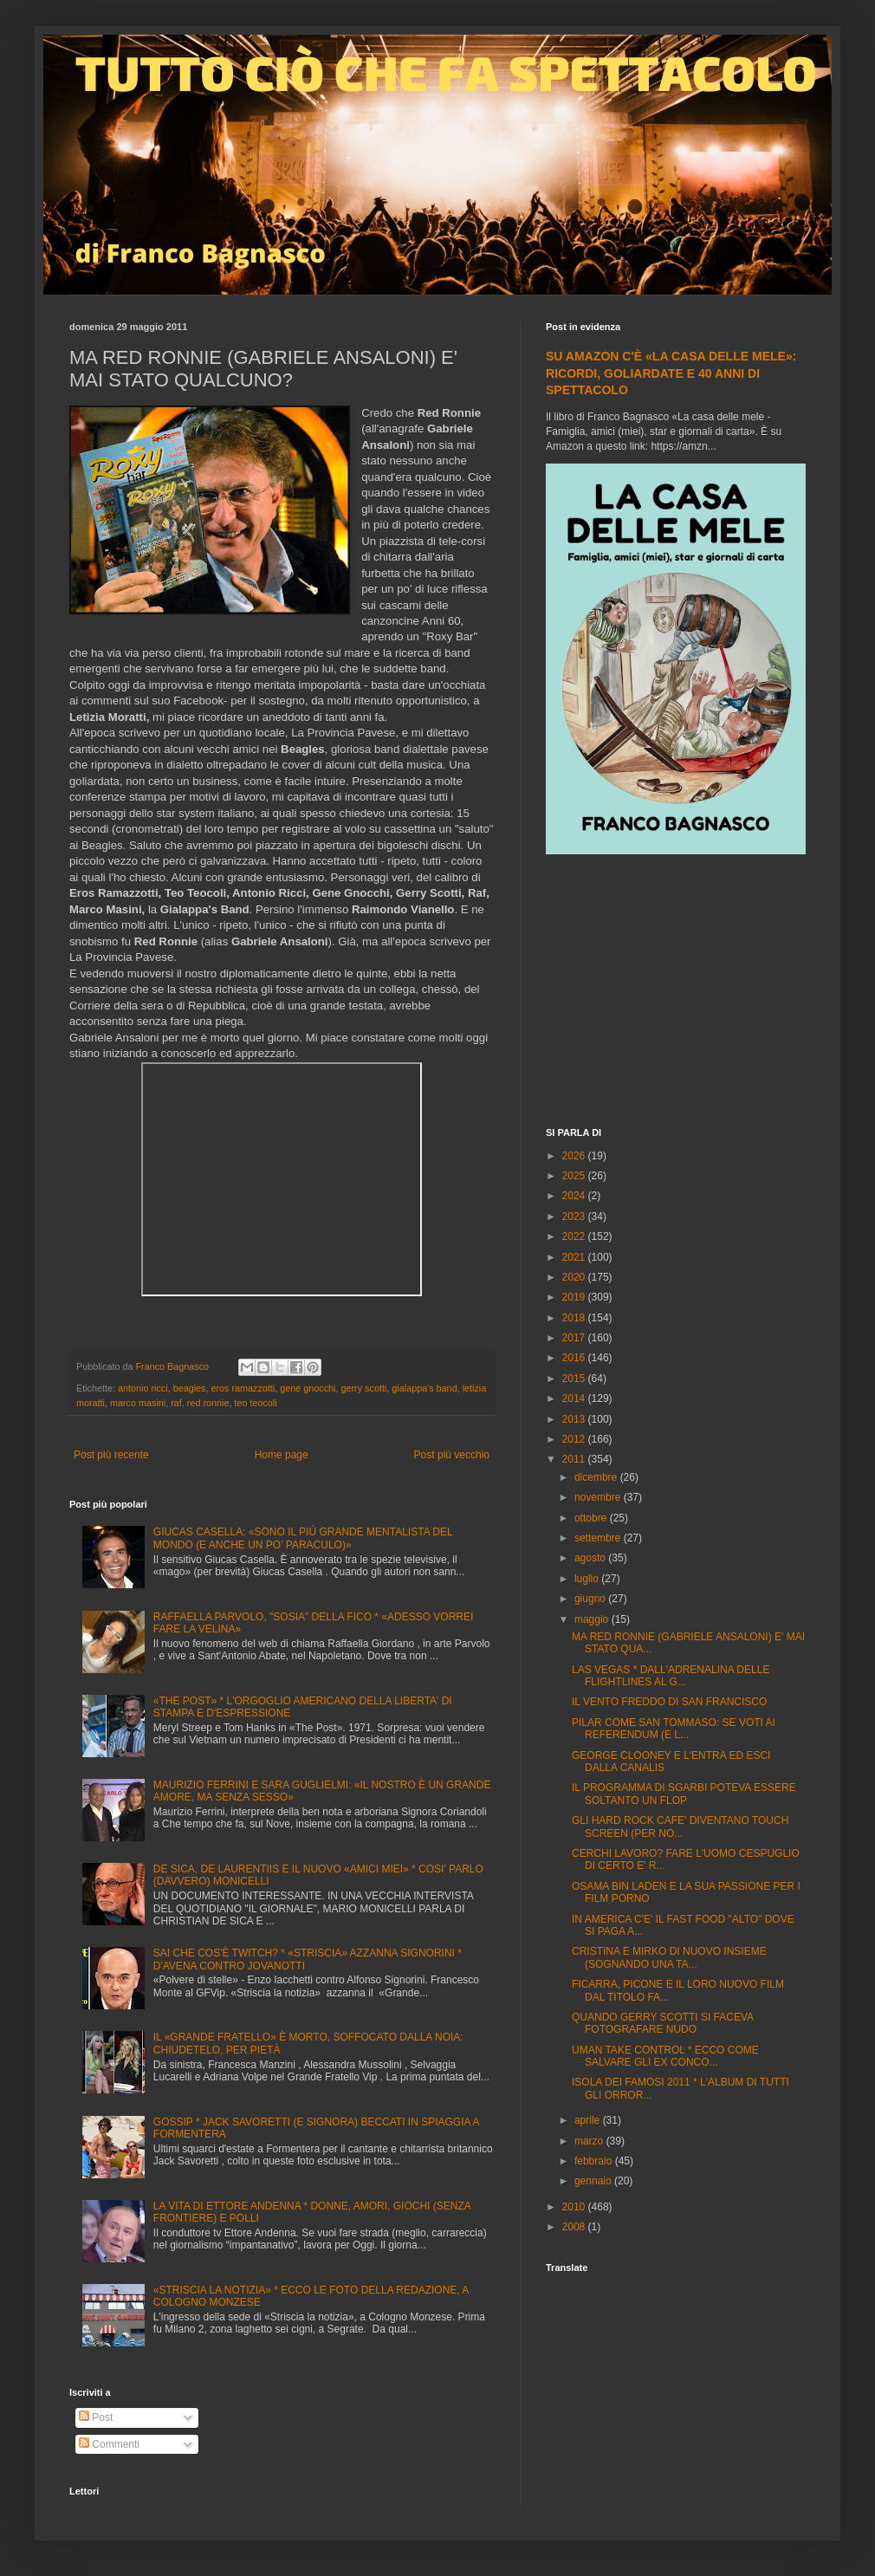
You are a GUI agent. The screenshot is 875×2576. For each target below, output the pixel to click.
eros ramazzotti (243, 1388)
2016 (575, 1358)
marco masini (137, 1403)
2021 (575, 1257)
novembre (599, 1497)
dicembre (597, 1477)
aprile (588, 2120)
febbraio (594, 2161)
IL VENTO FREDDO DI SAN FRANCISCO (669, 1702)
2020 (575, 1277)
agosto (591, 1558)
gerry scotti (364, 1388)
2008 (575, 2227)
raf (176, 1403)
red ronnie (208, 1403)
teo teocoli (255, 1403)
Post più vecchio (451, 1455)
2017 (575, 1338)
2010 (575, 2207)
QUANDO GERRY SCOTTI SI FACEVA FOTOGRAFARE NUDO (662, 2023)
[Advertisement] (676, 993)
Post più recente (111, 1455)
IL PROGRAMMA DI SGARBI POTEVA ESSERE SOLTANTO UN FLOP (684, 1793)
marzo (590, 2141)
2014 (575, 1398)
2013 (575, 1419)
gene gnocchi (307, 1388)
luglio (587, 1579)
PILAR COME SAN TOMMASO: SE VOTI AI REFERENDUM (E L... (673, 1728)
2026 (575, 1156)
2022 (575, 1236)
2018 (575, 1318)
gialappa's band (424, 1388)
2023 (575, 1216)
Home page (281, 1455)
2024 (575, 1196)
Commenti (109, 2444)
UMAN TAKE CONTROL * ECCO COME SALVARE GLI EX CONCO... (665, 2056)
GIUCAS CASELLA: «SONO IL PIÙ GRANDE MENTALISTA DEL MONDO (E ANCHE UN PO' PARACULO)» (302, 1538)
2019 (575, 1297)
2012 (575, 1439)
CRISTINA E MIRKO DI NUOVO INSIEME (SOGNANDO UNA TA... (669, 1957)
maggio (593, 1619)
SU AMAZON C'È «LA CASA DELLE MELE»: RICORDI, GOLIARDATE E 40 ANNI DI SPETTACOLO (671, 373)
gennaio (594, 2181)
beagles (189, 1388)
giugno (591, 1599)
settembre (599, 1538)
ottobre (592, 1518)
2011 (575, 1459)
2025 (575, 1176)
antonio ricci (143, 1388)
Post (96, 2417)
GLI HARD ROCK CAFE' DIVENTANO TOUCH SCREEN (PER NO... (680, 1826)
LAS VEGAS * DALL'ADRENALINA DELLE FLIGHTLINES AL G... (670, 1676)
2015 (575, 1378)
